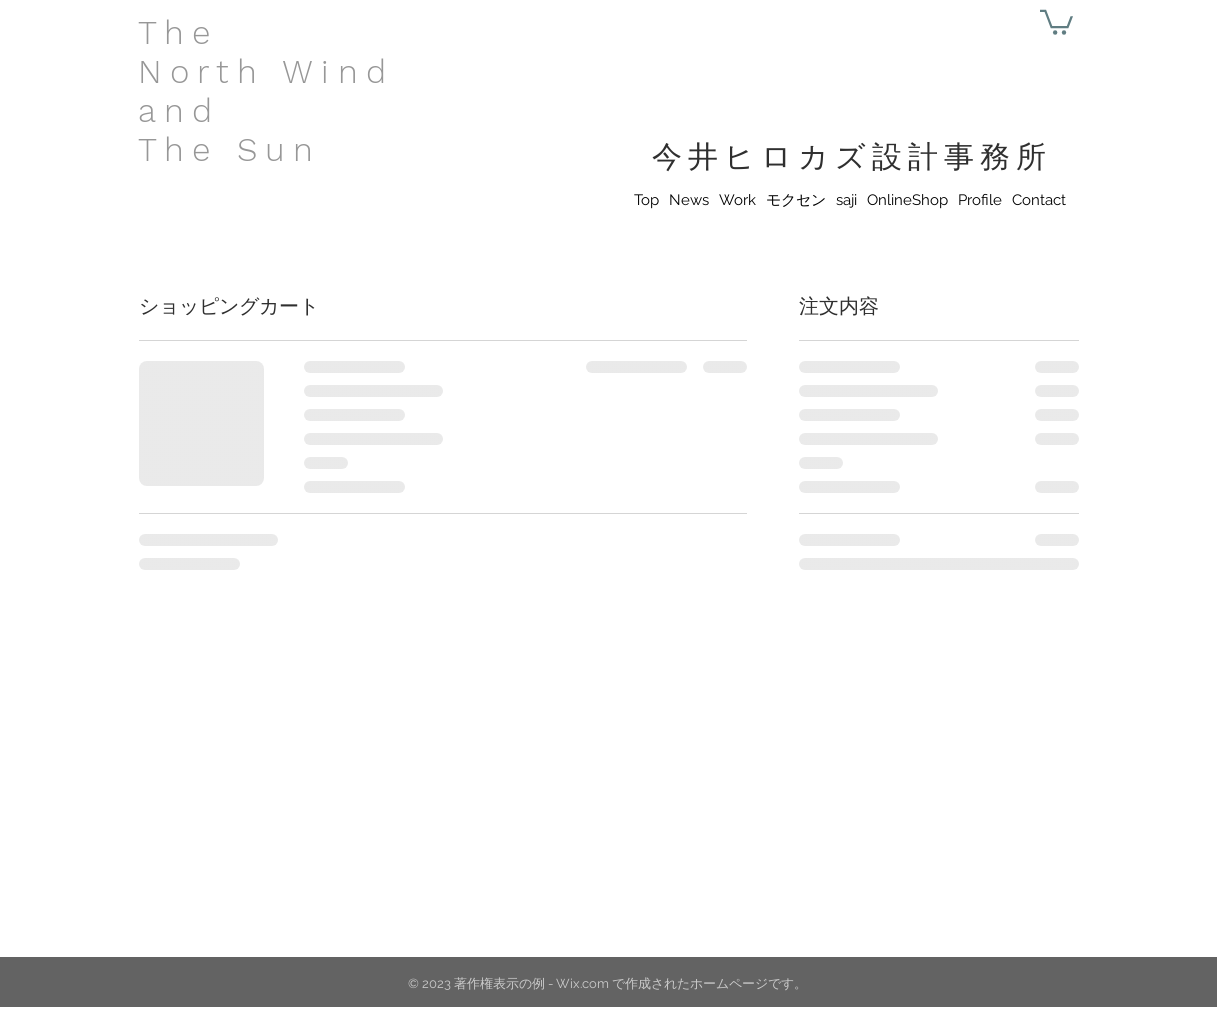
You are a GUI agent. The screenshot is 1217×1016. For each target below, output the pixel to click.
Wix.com (582, 983)
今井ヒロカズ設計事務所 (852, 156)
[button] (1056, 21)
